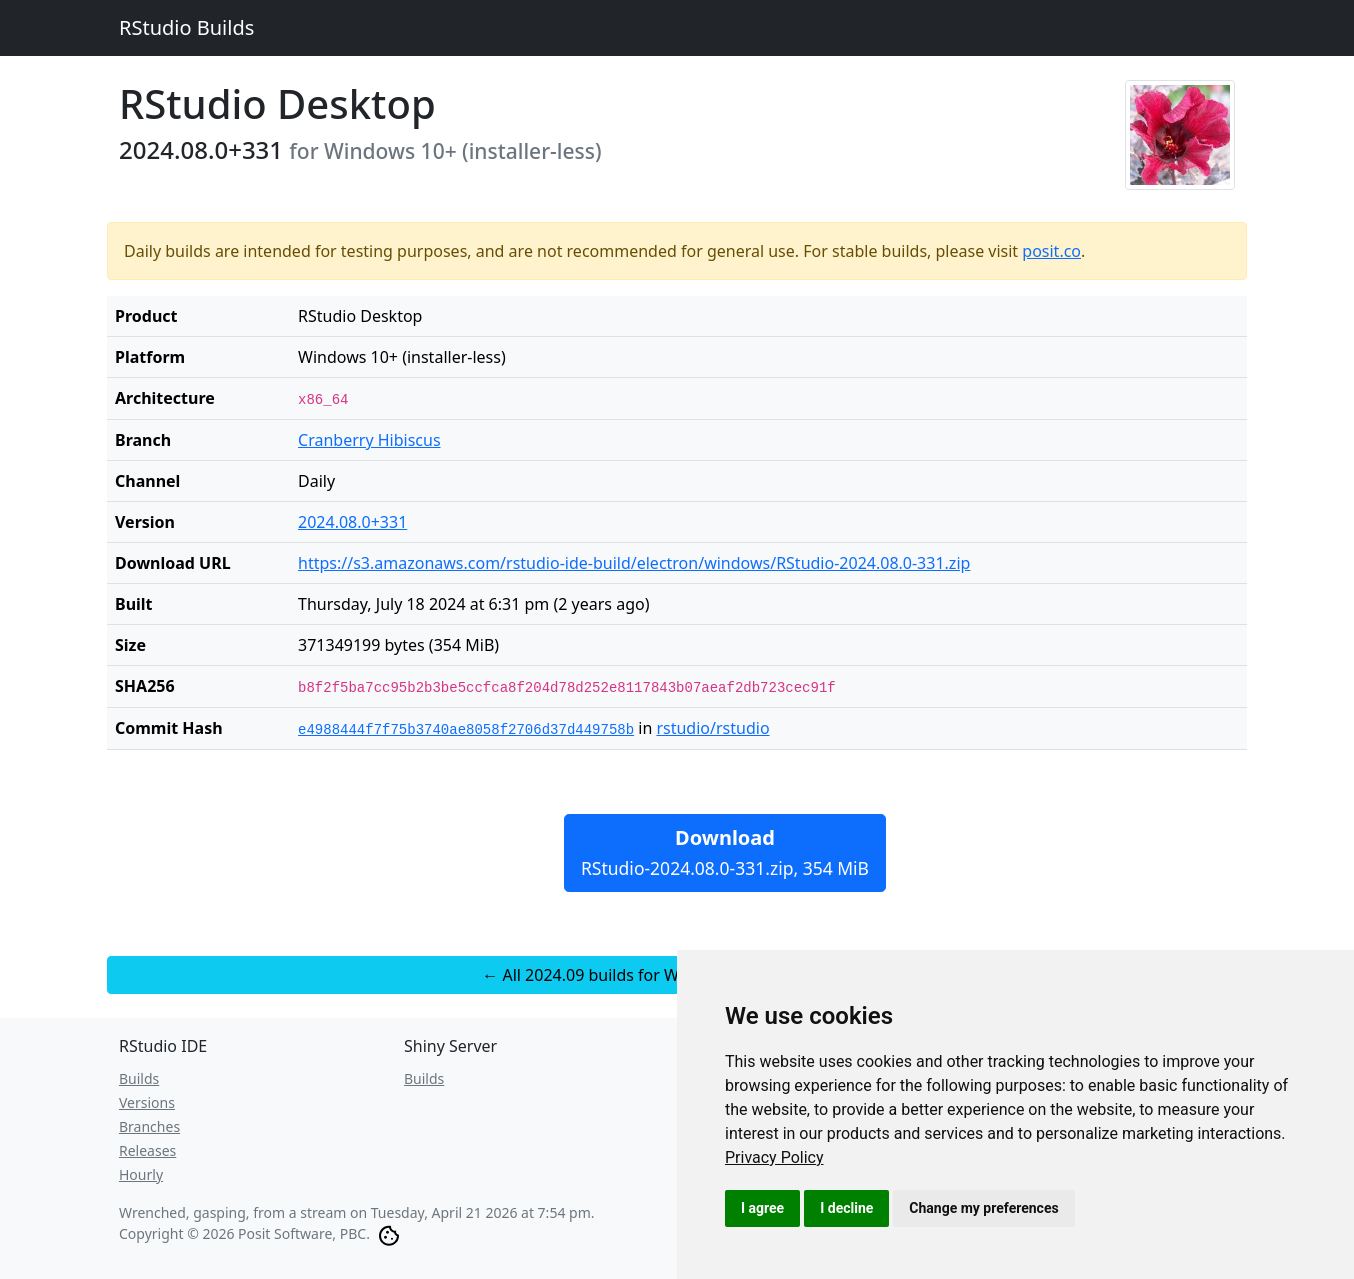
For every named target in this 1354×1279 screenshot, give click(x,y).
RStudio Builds (186, 27)
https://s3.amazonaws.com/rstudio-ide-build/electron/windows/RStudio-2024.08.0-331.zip (634, 563)
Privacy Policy (774, 1157)
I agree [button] (762, 1208)
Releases (147, 1150)
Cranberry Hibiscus (369, 440)
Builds (139, 1078)
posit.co (1051, 251)
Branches (149, 1126)
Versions (147, 1102)
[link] (774, 1157)
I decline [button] (846, 1208)
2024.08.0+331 (352, 522)
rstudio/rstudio (712, 728)
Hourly (141, 1174)
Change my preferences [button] (983, 1208)
